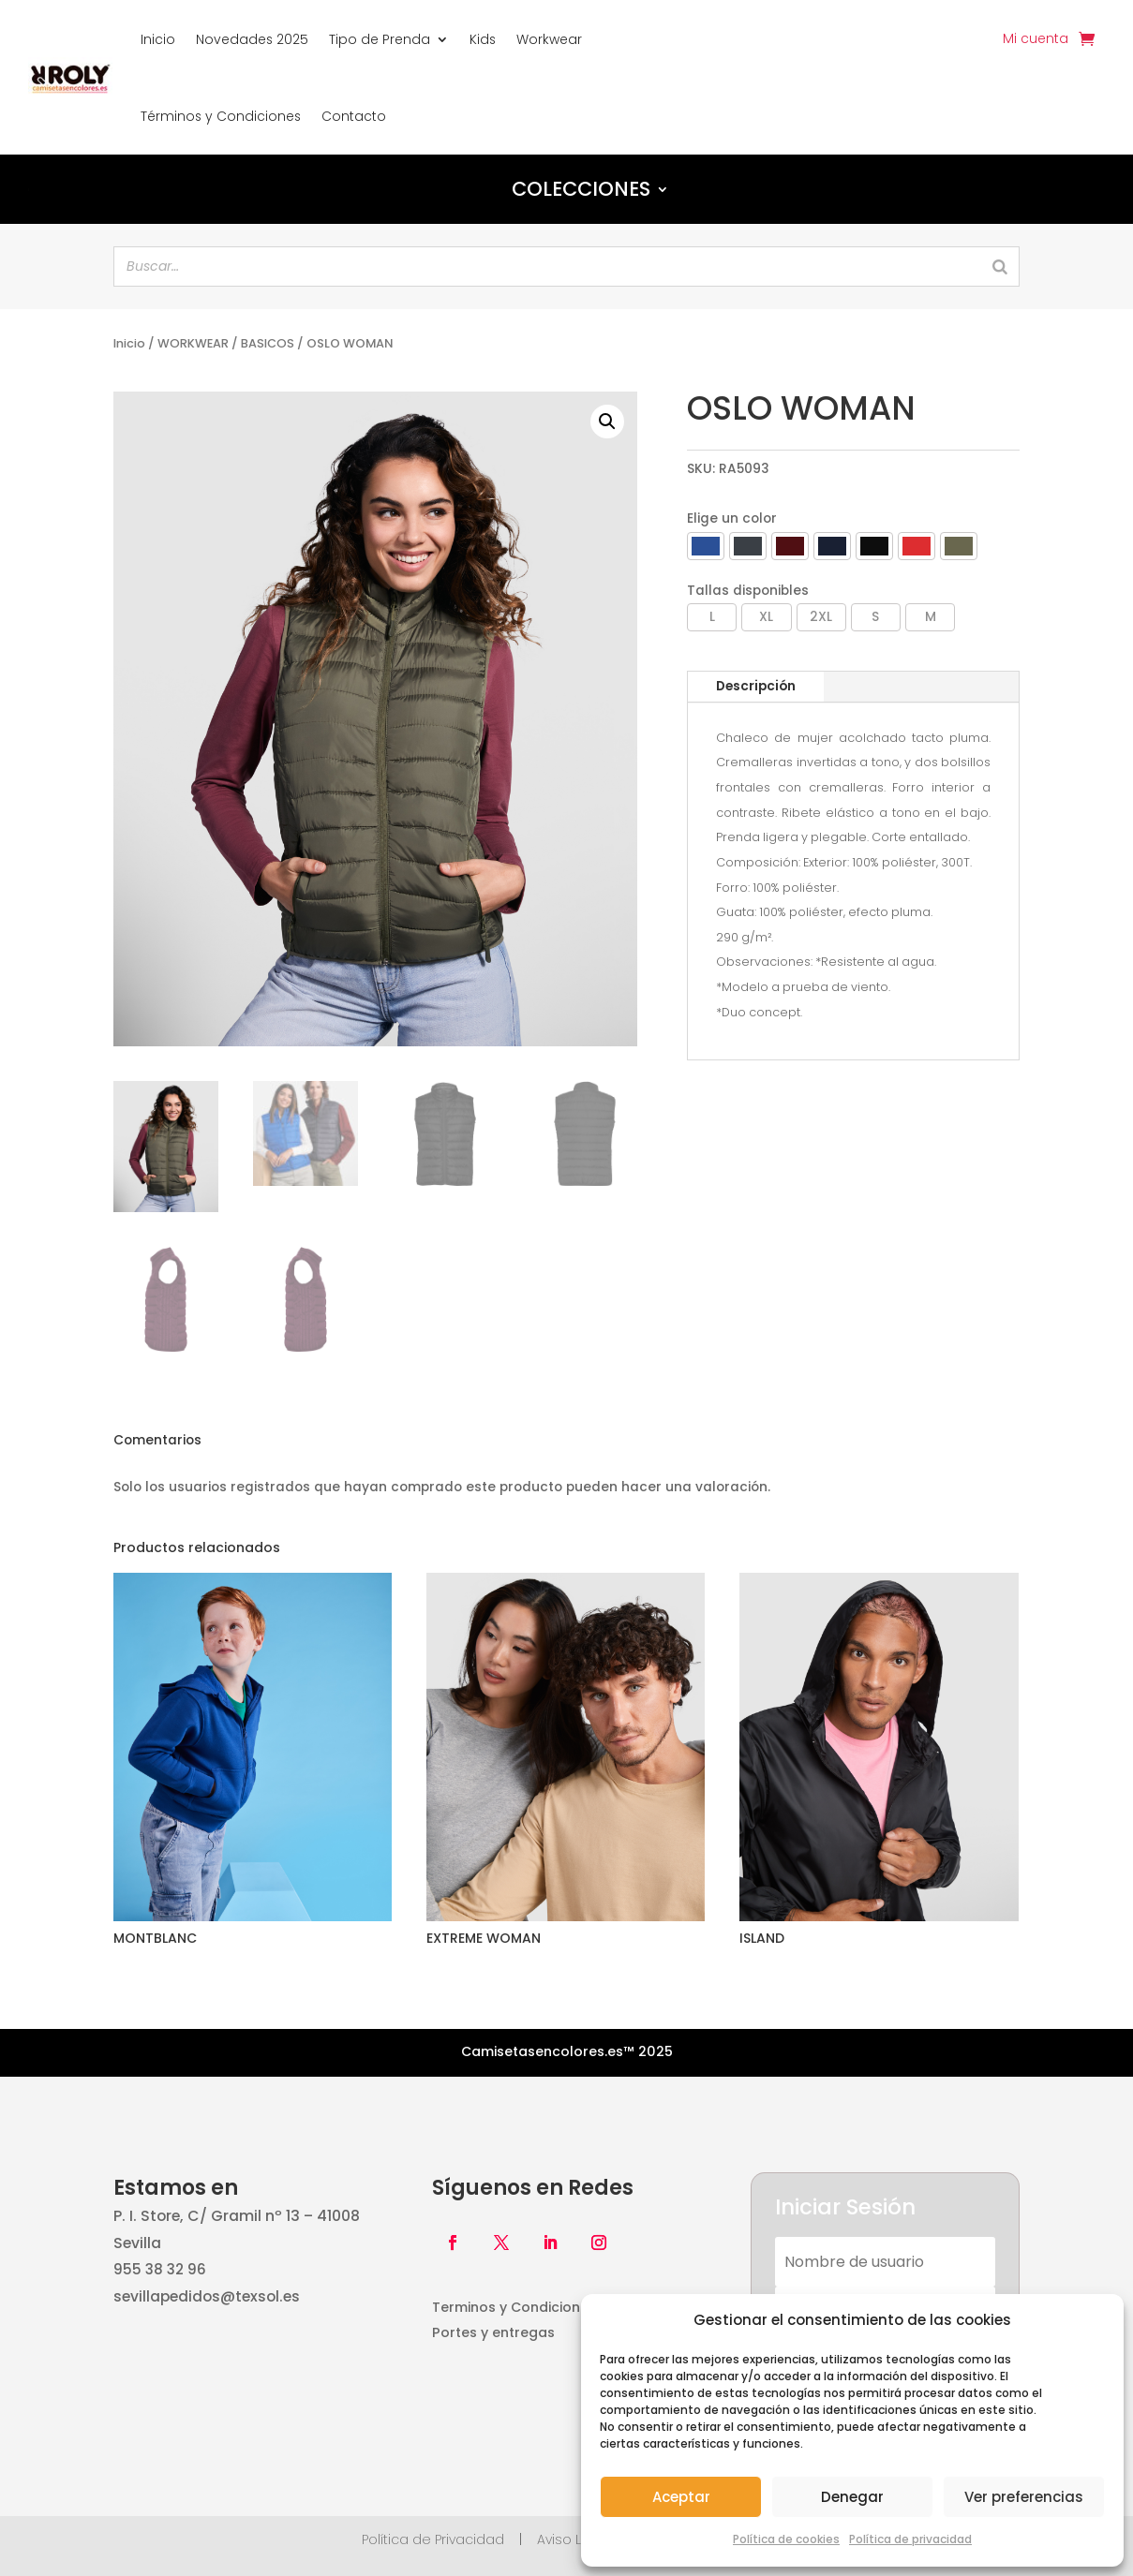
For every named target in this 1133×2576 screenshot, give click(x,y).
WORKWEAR (193, 343)
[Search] (1000, 266)
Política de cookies (786, 2539)
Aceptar (681, 2497)
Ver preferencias (1023, 2497)
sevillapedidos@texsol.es (206, 2296)
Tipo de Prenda (379, 39)
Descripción (756, 686)
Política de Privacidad (433, 2539)
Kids (483, 39)
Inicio (158, 39)
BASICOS (267, 343)
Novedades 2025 (252, 39)
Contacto (353, 116)
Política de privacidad (910, 2539)
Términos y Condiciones (221, 116)
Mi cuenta (1035, 40)
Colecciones (581, 188)
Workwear (549, 39)
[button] (607, 421)
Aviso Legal (574, 2539)
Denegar (852, 2497)
